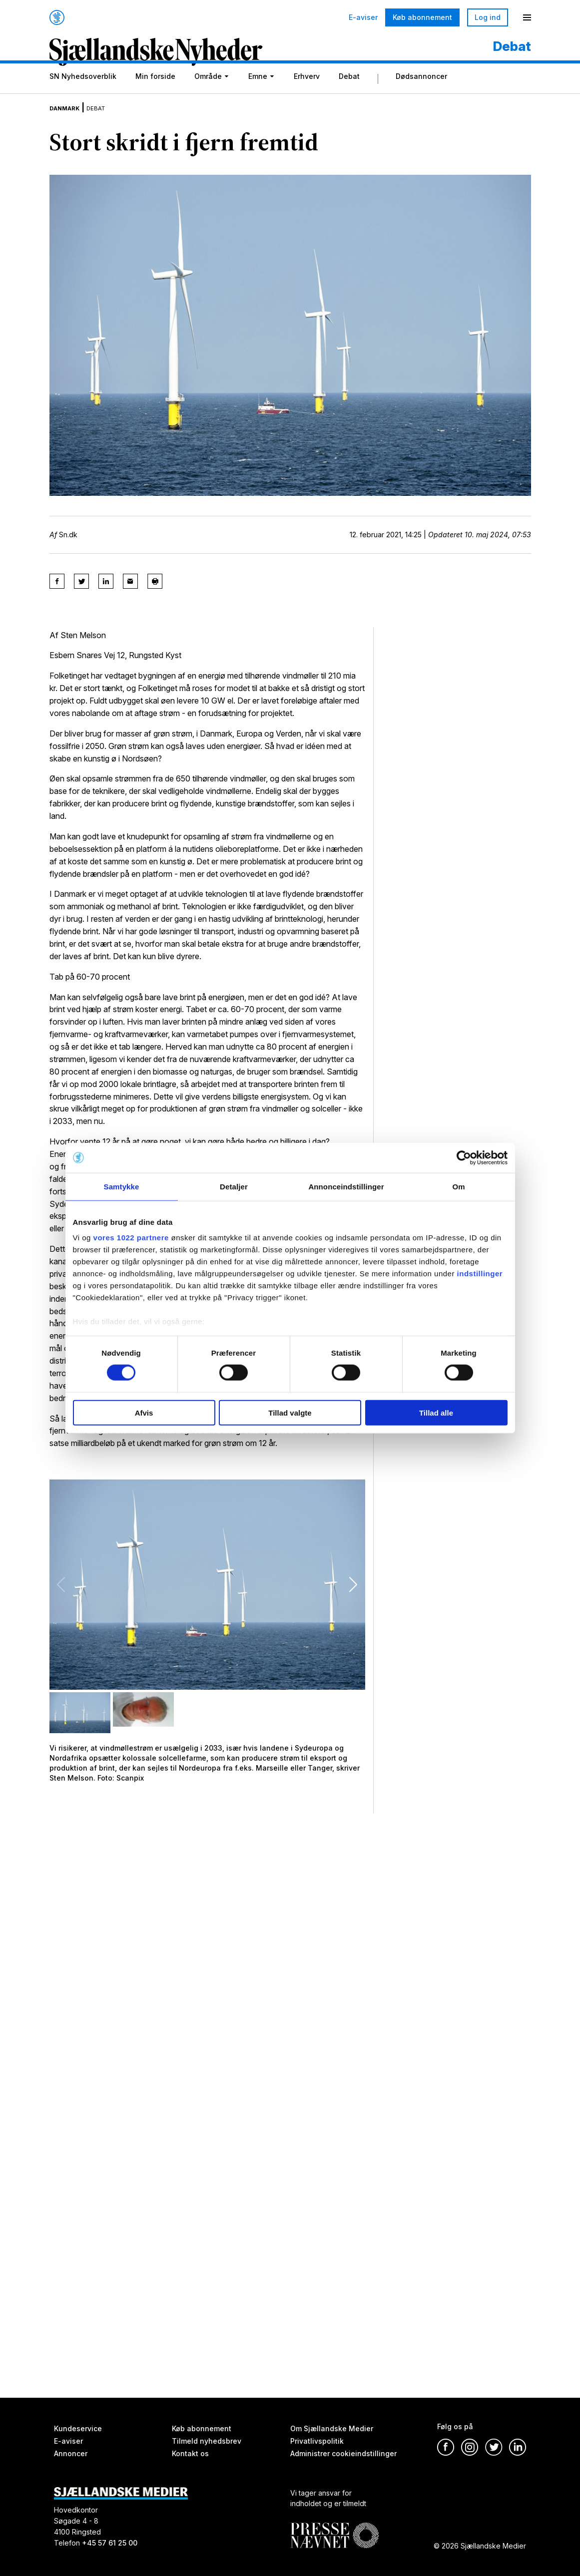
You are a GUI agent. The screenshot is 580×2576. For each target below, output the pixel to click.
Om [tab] (458, 1186)
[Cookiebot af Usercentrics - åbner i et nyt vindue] (464, 1157)
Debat (349, 88)
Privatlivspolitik (317, 2441)
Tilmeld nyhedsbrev (206, 2441)
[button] (353, 1594)
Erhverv (307, 88)
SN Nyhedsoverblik (82, 88)
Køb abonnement (422, 17)
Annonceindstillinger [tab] (346, 1186)
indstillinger (480, 1273)
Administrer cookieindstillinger (343, 2453)
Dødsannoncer (421, 88)
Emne (257, 88)
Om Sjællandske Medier (331, 2428)
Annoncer (70, 2453)
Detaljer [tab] (234, 1186)
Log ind (488, 17)
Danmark (70, 117)
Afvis (144, 1413)
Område (208, 88)
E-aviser (363, 17)
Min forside (155, 88)
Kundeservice (78, 2428)
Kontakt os (190, 2453)
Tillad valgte (289, 1413)
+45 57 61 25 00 (109, 2543)
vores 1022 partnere (131, 1237)
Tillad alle (436, 1413)
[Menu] (527, 17)
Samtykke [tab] (121, 1186)
